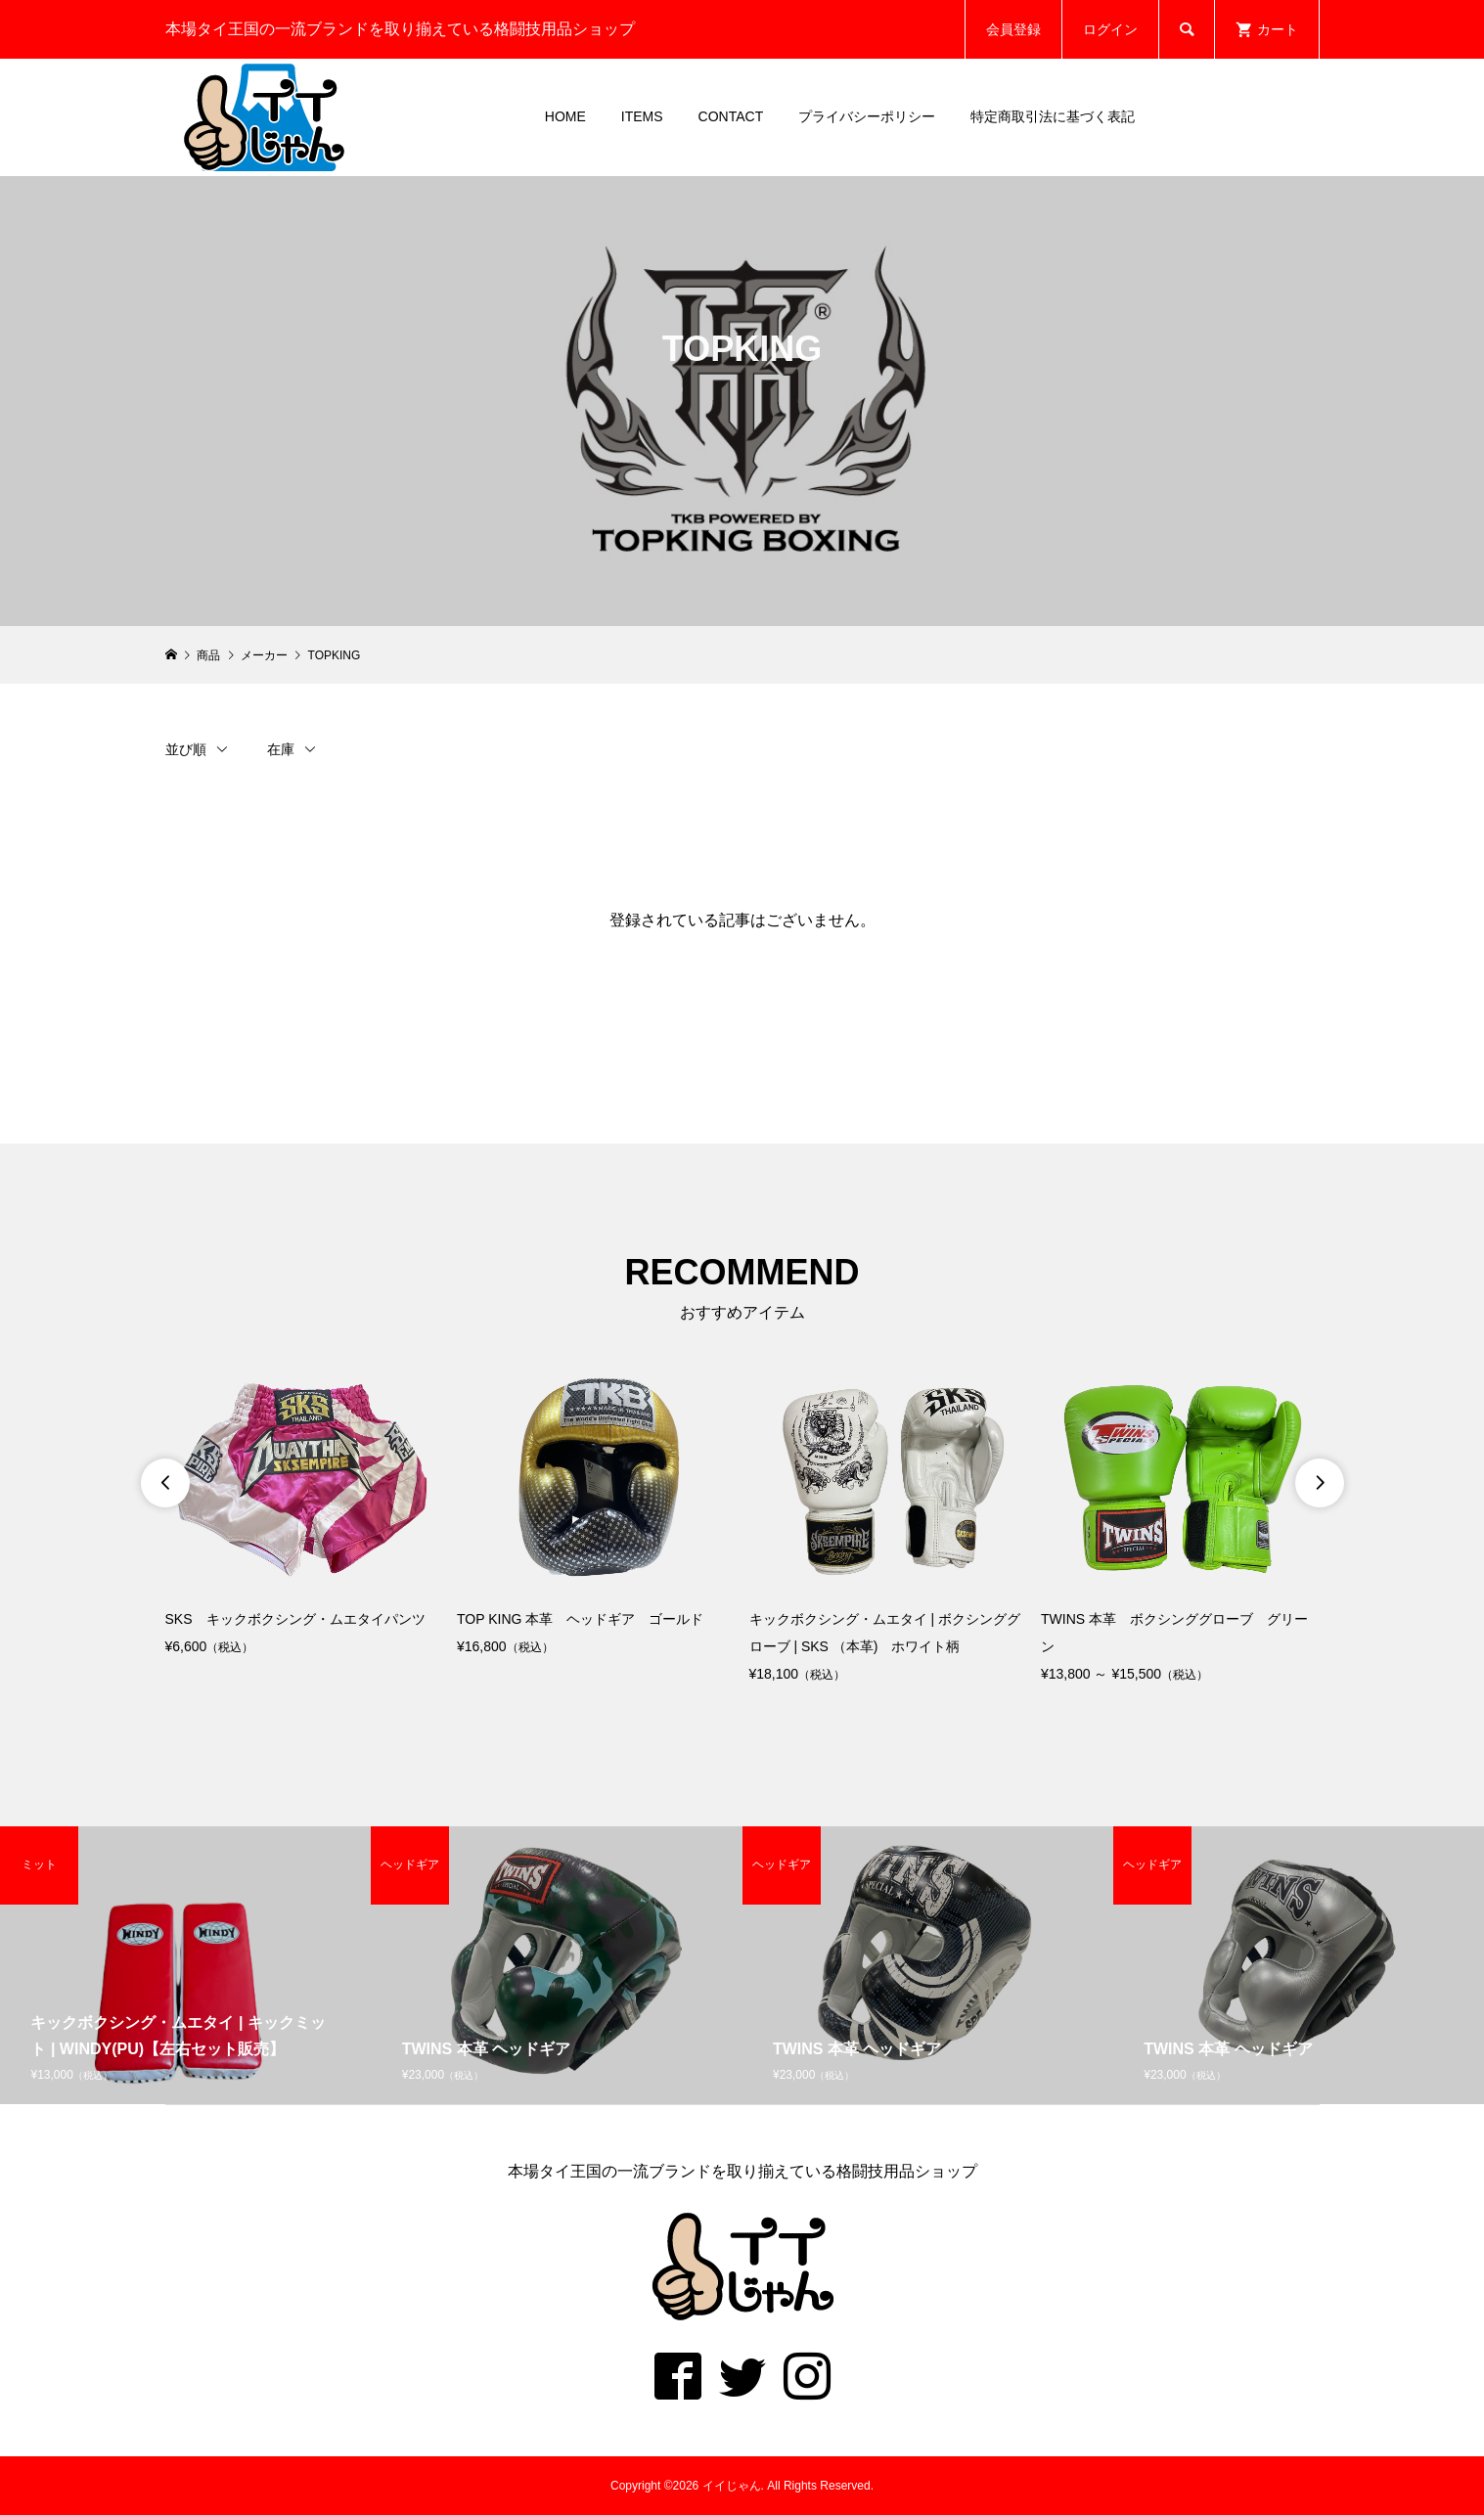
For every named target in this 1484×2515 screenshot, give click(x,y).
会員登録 (1013, 29)
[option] (304, 1518)
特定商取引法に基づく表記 (1052, 116)
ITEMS (642, 116)
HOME (565, 116)
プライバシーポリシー (866, 116)
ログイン (1110, 29)
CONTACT (731, 116)
